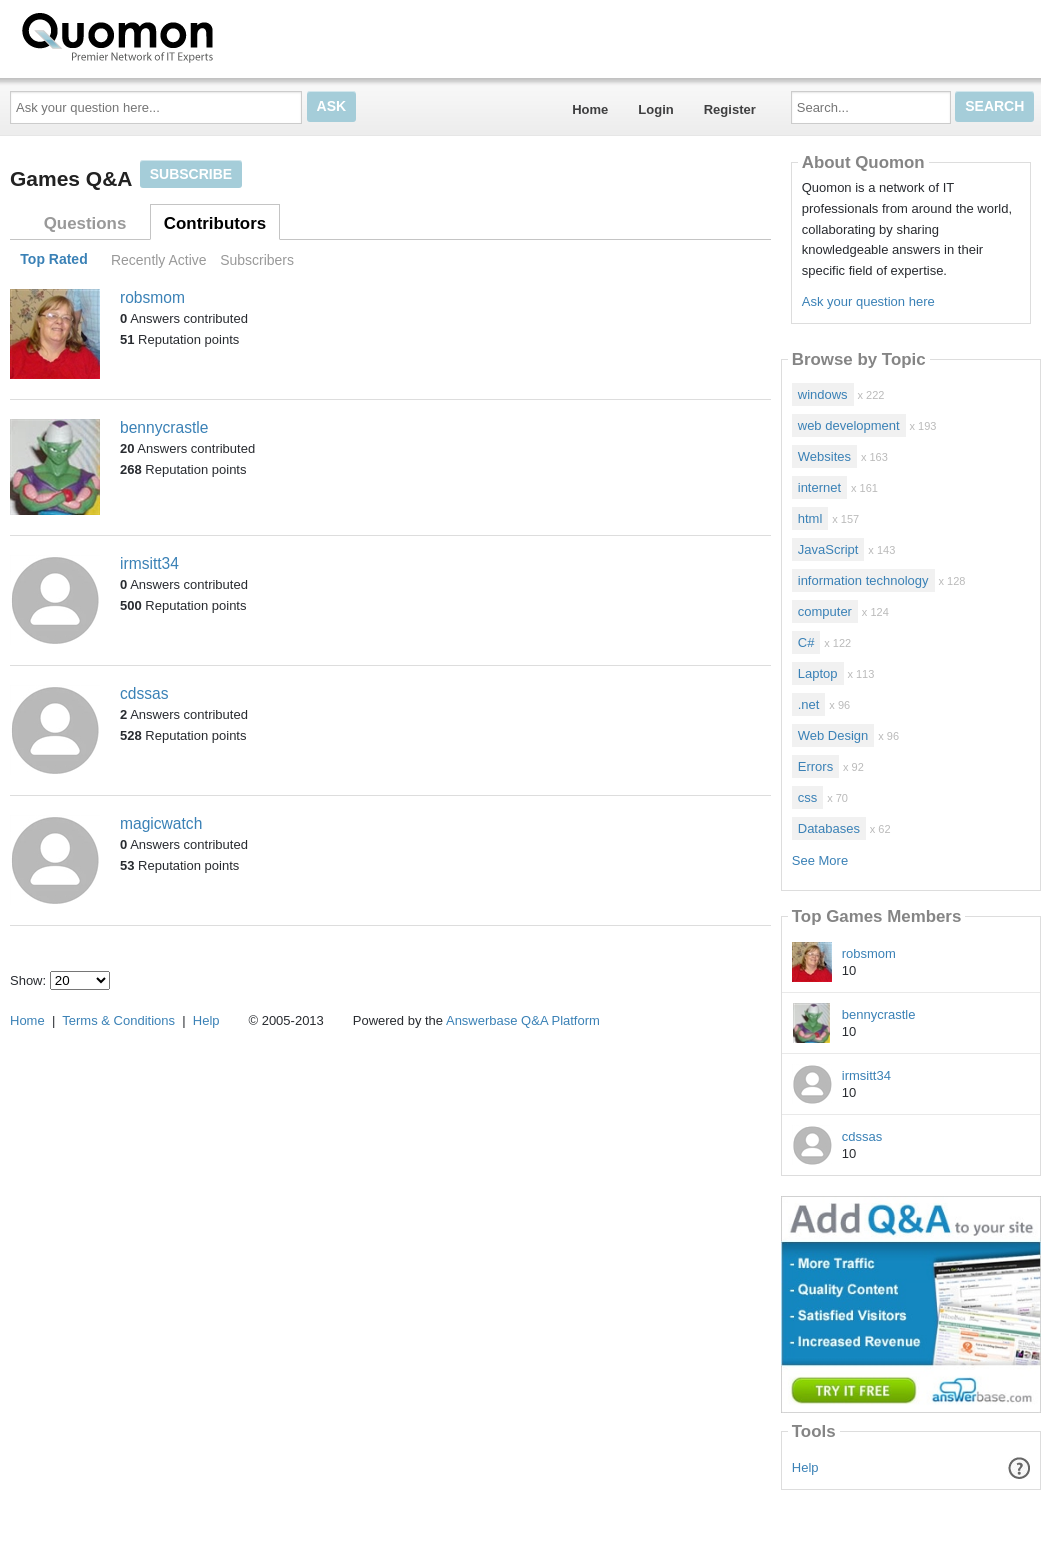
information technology (863, 580)
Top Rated (53, 260)
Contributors (215, 223)
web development (849, 425)
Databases (829, 828)
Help (805, 1467)
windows (823, 394)
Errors (815, 766)
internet (819, 487)
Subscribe (191, 174)
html (810, 518)
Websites (824, 456)
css (808, 797)
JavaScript (828, 549)
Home (590, 109)
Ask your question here (868, 301)
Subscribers (257, 260)
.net (809, 704)
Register (730, 109)
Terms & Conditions (118, 1020)
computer (825, 611)
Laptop (818, 673)
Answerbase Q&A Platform (523, 1020)
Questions (85, 223)
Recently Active (159, 260)
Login (655, 109)
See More (820, 860)
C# (806, 642)
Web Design (833, 735)
